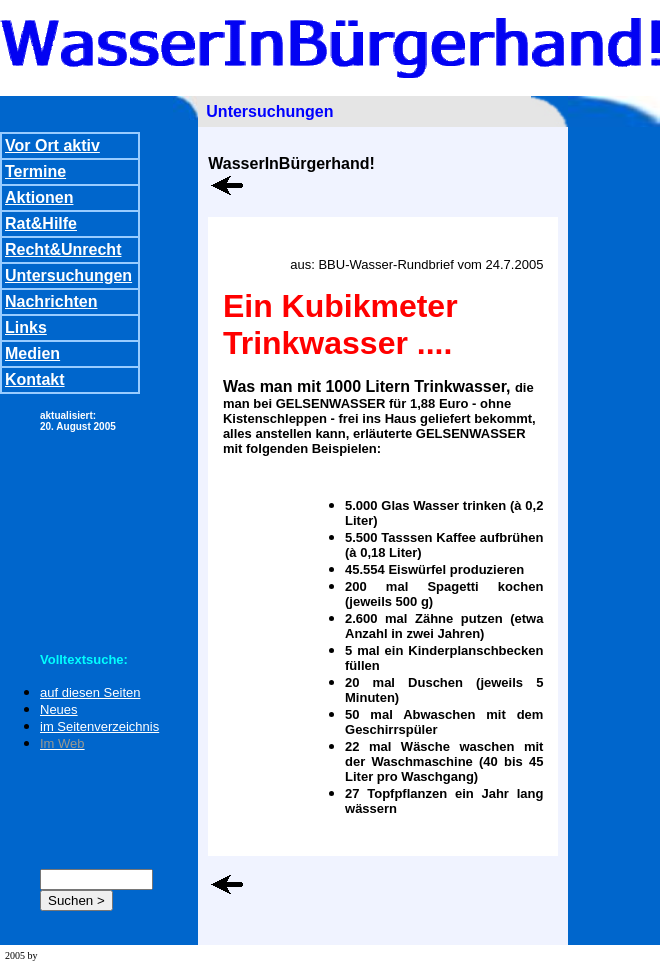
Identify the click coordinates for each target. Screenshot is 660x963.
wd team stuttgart (74, 955)
